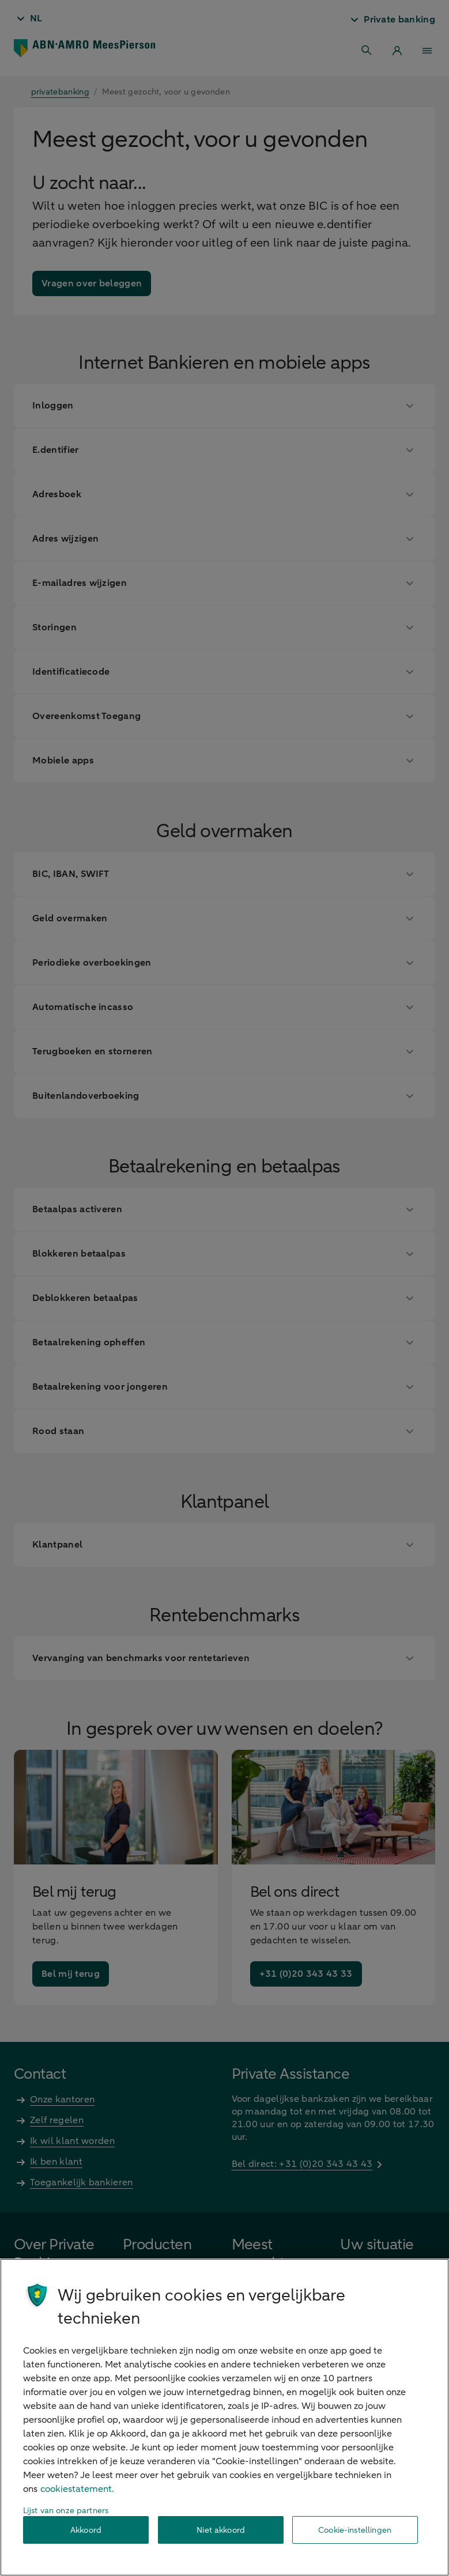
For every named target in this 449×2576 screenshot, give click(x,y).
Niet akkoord (221, 2530)
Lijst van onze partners (65, 2510)
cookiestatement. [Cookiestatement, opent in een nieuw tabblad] (77, 2489)
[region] (224, 2417)
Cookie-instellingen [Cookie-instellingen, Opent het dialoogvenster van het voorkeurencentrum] (354, 2530)
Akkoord (85, 2530)
